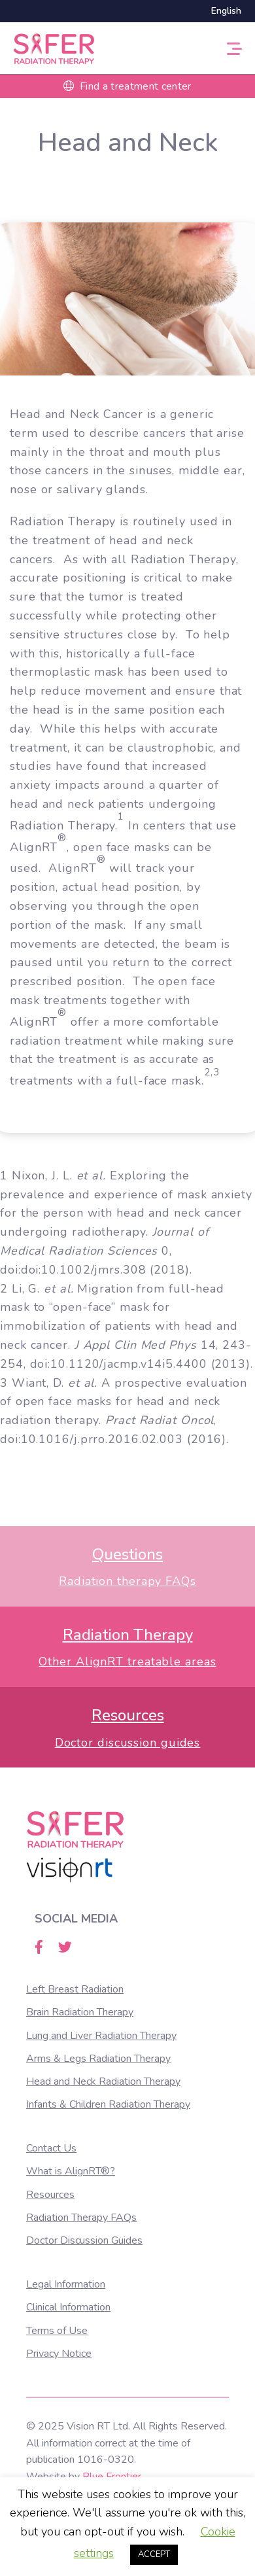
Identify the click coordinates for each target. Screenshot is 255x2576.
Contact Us (51, 2148)
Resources (50, 2194)
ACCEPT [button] (154, 2554)
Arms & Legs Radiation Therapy (98, 2058)
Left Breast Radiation (75, 1989)
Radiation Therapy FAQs (81, 2217)
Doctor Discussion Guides (84, 2240)
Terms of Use (57, 2331)
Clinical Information (68, 2307)
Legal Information (65, 2284)
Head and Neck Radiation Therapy (103, 2081)
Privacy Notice (59, 2353)
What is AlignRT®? (70, 2171)
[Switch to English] (223, 11)
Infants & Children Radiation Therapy (108, 2104)
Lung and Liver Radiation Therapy (101, 2035)
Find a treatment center (127, 86)
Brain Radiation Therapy (79, 2012)
